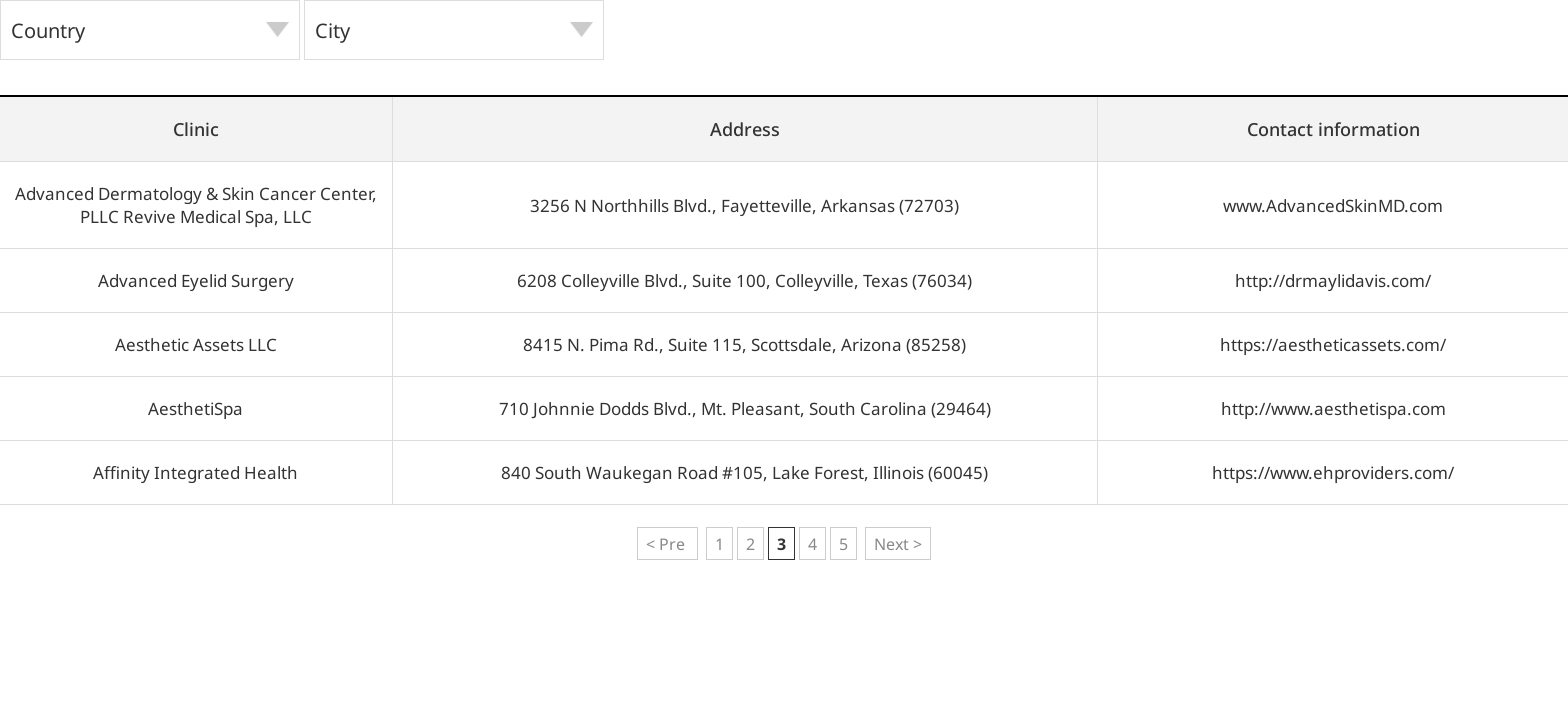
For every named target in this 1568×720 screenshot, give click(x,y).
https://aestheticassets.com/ (1333, 344)
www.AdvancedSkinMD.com (1333, 205)
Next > (898, 544)
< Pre (667, 544)
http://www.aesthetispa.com (1333, 408)
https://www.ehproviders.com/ (1333, 472)
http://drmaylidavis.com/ (1333, 280)
